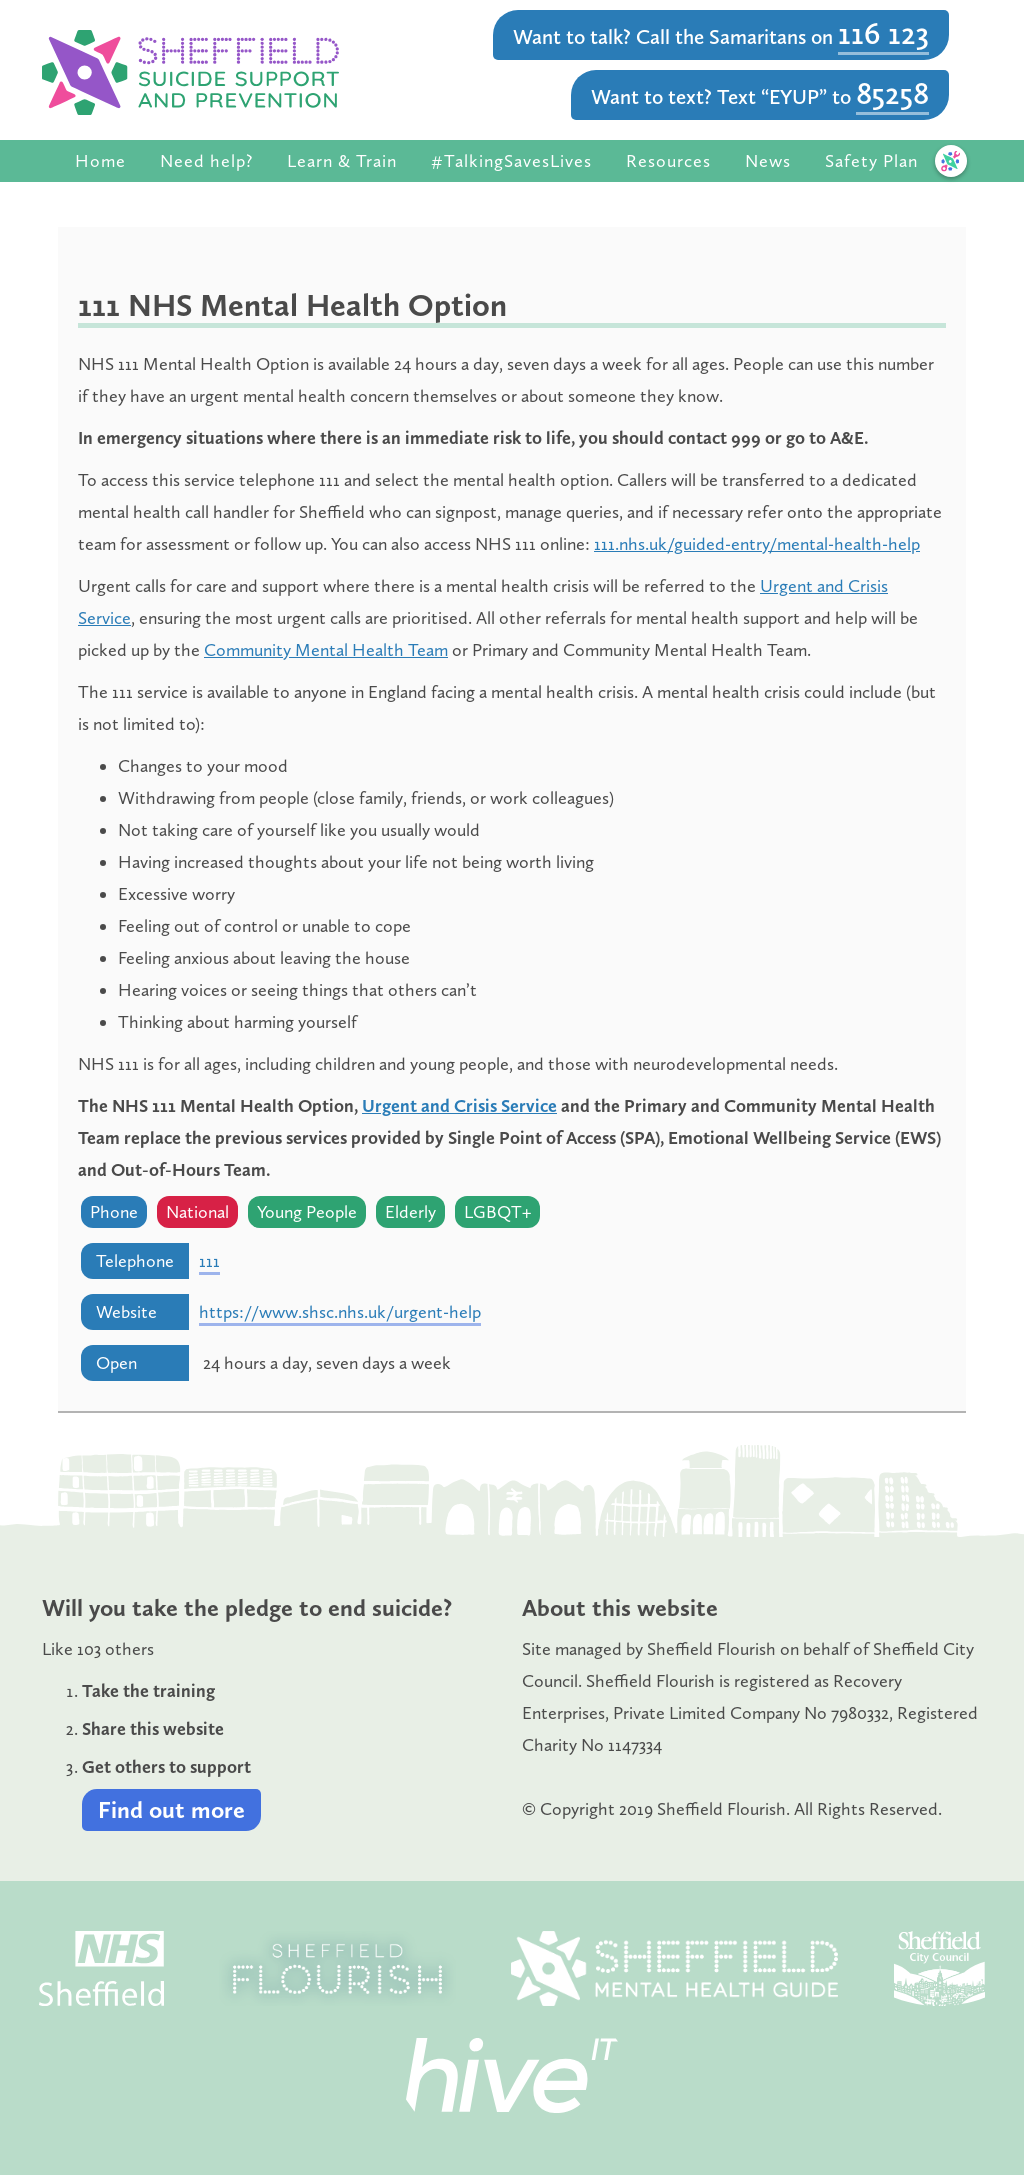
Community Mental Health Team (326, 650)
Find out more (171, 1809)
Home (100, 161)
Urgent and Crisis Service (459, 1106)
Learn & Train (342, 161)
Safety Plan (871, 161)
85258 (892, 93)
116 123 (883, 33)
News (768, 161)
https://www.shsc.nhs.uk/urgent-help (340, 1312)
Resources (668, 161)
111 (209, 1261)
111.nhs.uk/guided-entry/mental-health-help (757, 544)
